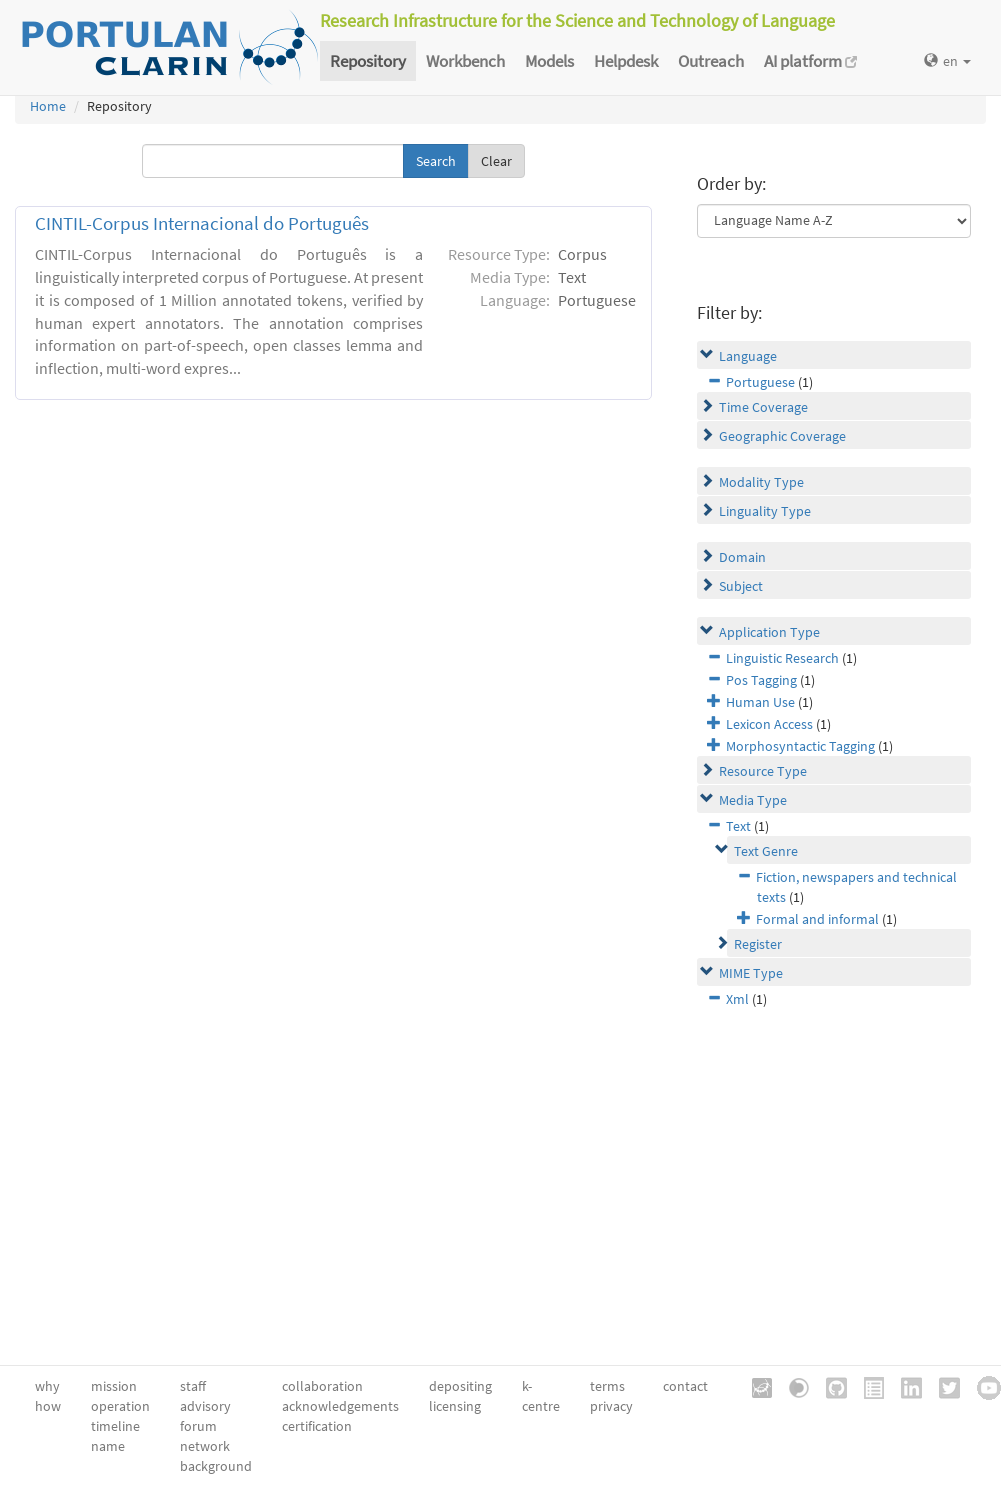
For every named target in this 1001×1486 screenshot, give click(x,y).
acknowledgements (340, 1406)
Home (48, 106)
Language (748, 356)
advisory (205, 1406)
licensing (455, 1406)
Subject (741, 586)
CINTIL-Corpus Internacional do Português (202, 223)
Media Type (753, 800)
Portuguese (760, 382)
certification (317, 1426)
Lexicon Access (769, 724)
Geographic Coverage (782, 436)
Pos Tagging (761, 680)
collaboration (322, 1386)
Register (758, 944)
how (48, 1406)
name (108, 1446)
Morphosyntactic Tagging (800, 746)
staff (193, 1386)
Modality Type (761, 482)
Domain (742, 557)
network (205, 1446)
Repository (368, 61)
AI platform (810, 61)
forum (198, 1426)
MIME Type (751, 973)
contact (685, 1386)
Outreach (711, 61)
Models (549, 61)
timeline (115, 1426)
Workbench (465, 61)
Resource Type (763, 771)
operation (120, 1406)
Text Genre (766, 851)
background (216, 1466)
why (47, 1386)
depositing (460, 1386)
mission (114, 1386)
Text (738, 826)
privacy (611, 1406)
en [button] (947, 61)
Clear (496, 161)
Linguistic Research (782, 658)
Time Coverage (763, 407)
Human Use (760, 702)
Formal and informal (817, 919)
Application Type (769, 632)
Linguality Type (765, 511)
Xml (737, 999)
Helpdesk (626, 61)
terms (607, 1386)
